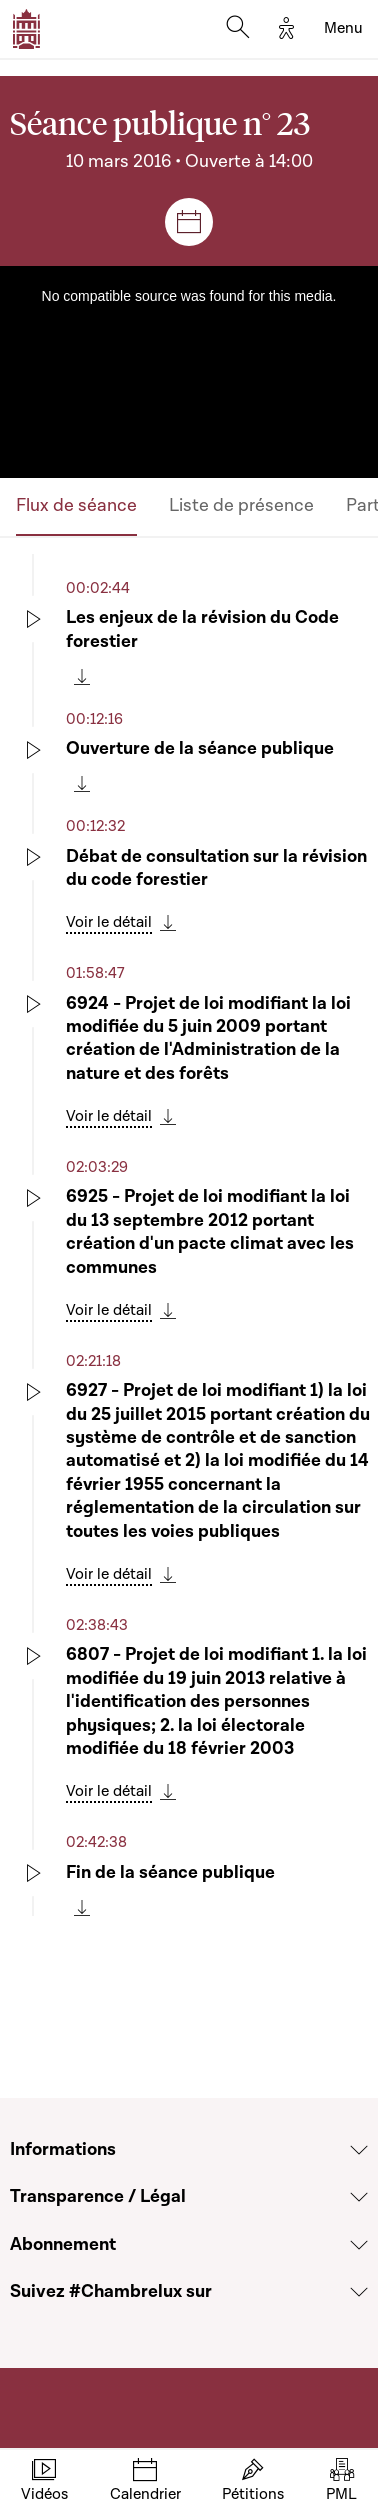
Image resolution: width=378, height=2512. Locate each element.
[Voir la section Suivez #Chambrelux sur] (359, 2292)
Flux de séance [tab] (76, 505)
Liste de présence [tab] (241, 505)
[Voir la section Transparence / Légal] (359, 2197)
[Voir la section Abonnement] (359, 2245)
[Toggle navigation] (343, 29)
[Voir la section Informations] (359, 2150)
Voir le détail (109, 922)
